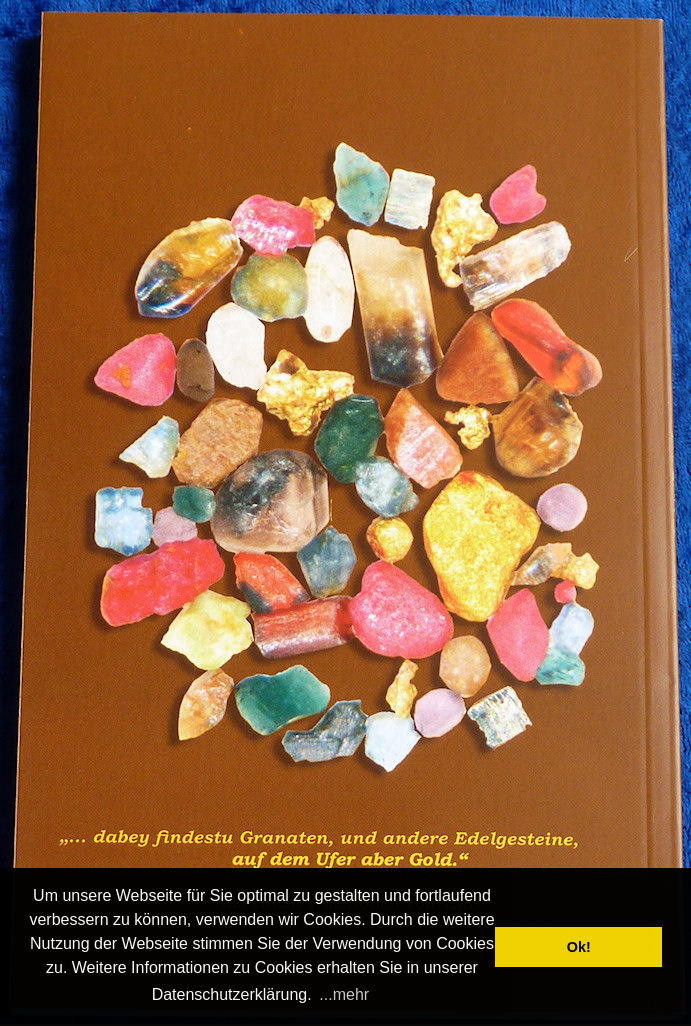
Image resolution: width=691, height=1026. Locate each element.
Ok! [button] (579, 947)
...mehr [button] (344, 994)
